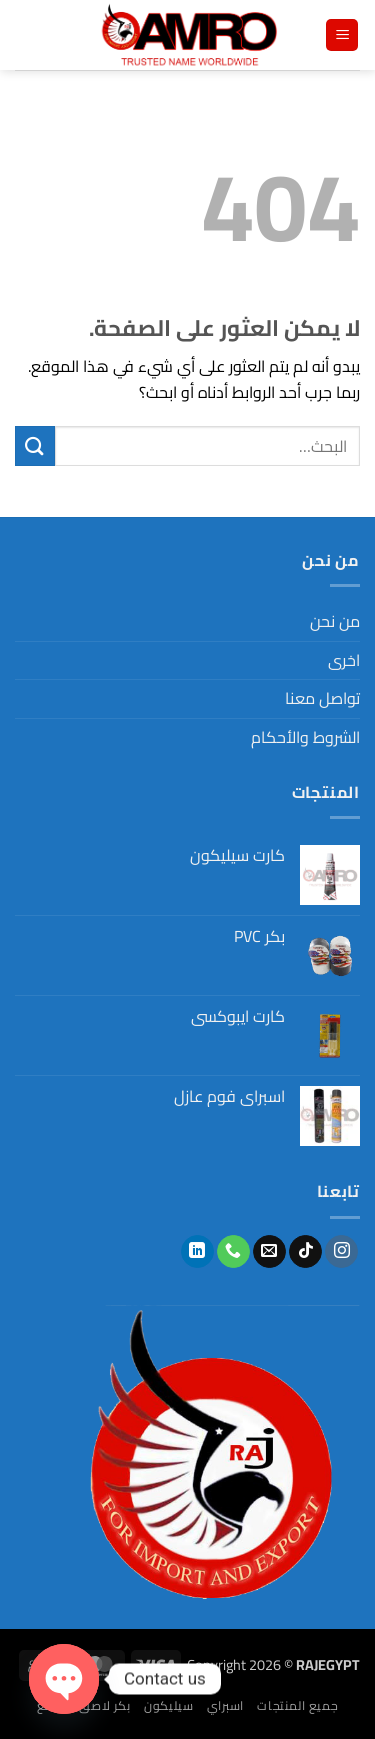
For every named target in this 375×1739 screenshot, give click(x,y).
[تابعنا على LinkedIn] (197, 1252)
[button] (342, 35)
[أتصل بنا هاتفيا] (233, 1252)
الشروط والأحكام (305, 737)
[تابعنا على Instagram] (341, 1252)
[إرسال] (35, 445)
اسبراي (225, 1705)
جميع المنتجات (297, 1705)
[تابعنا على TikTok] (305, 1252)
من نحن (335, 621)
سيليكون (168, 1705)
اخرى (344, 660)
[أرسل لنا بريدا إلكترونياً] (269, 1252)
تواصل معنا (322, 698)
